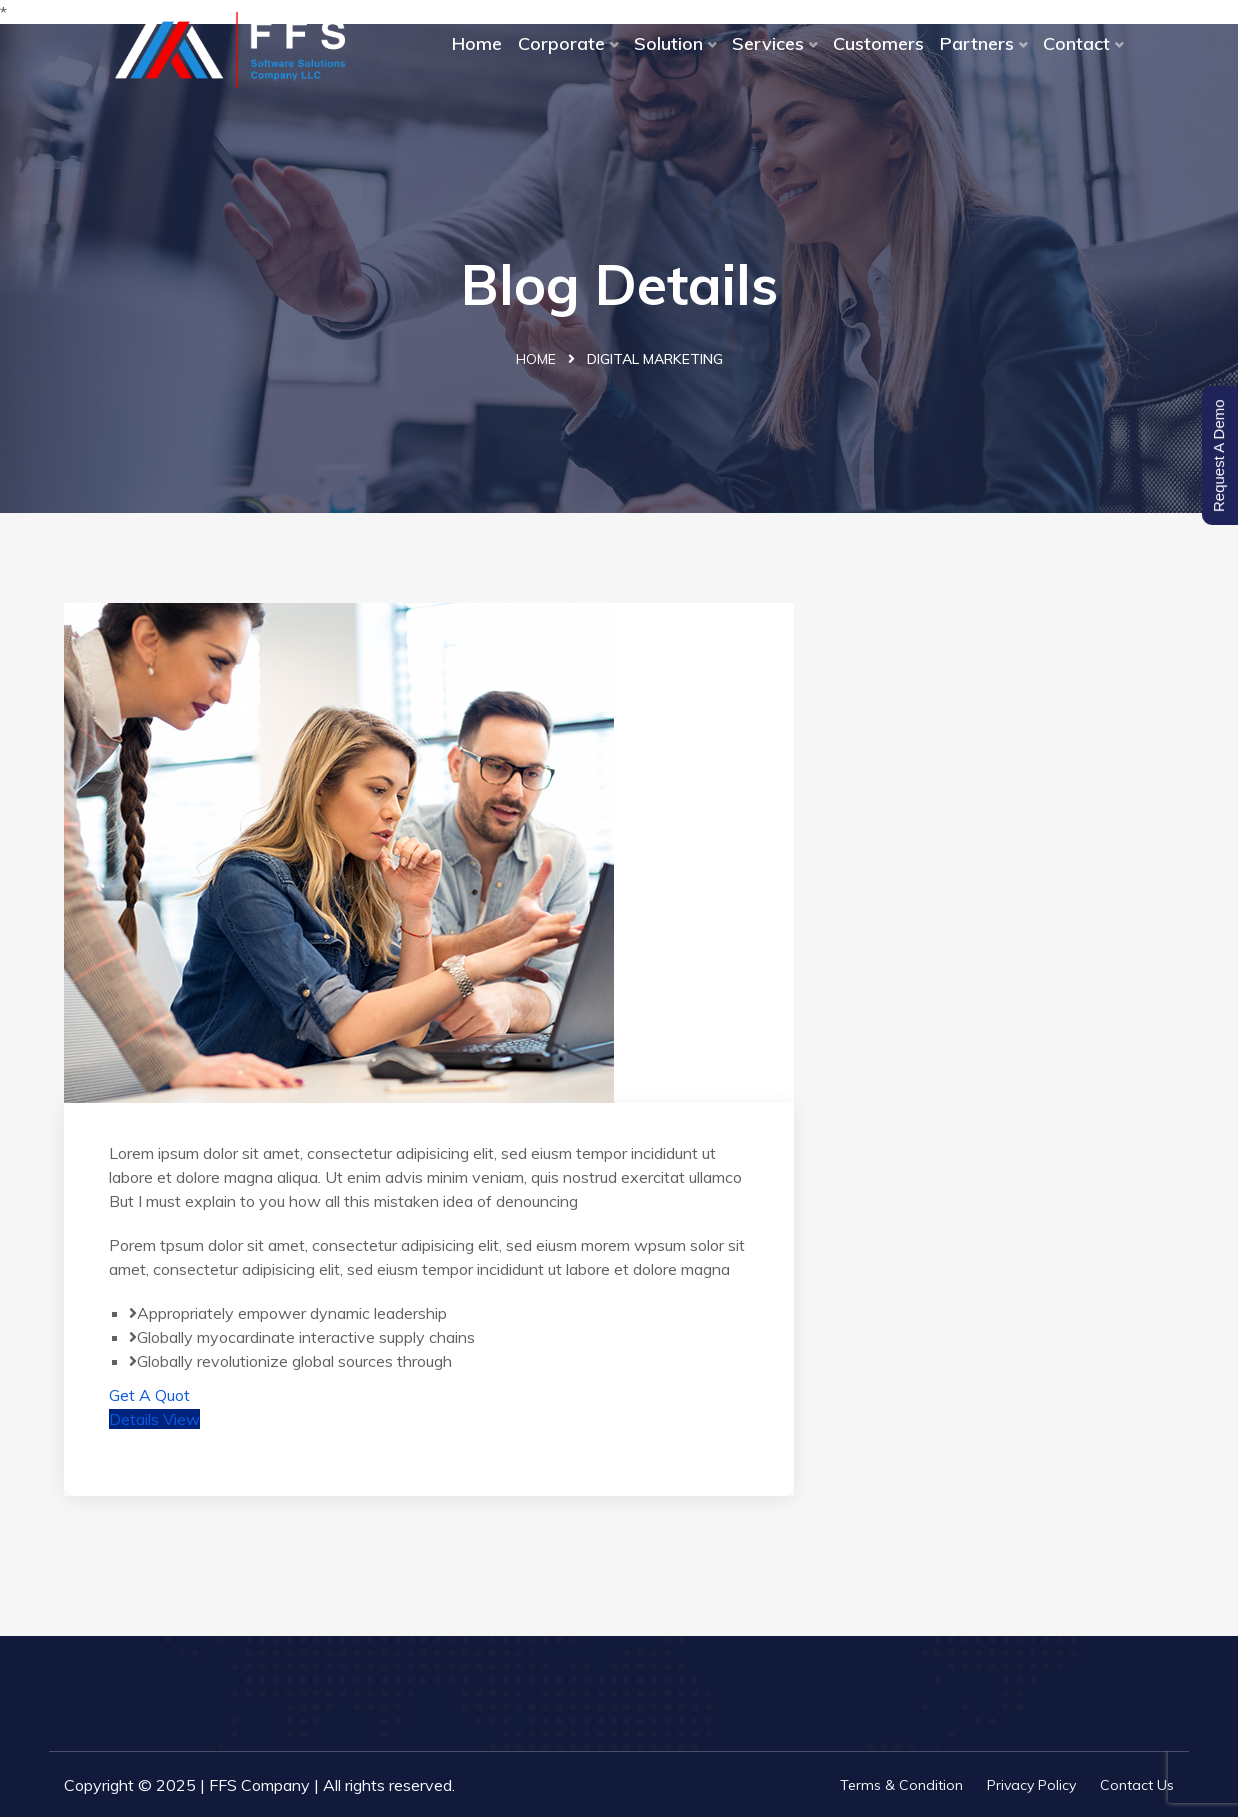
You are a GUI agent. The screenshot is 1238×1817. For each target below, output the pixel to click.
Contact (1076, 43)
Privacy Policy (1031, 1785)
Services (768, 43)
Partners (977, 43)
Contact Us (1137, 1785)
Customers (878, 43)
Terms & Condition (901, 1785)
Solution (668, 43)
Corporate (561, 43)
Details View (154, 1419)
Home (477, 43)
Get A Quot (149, 1395)
